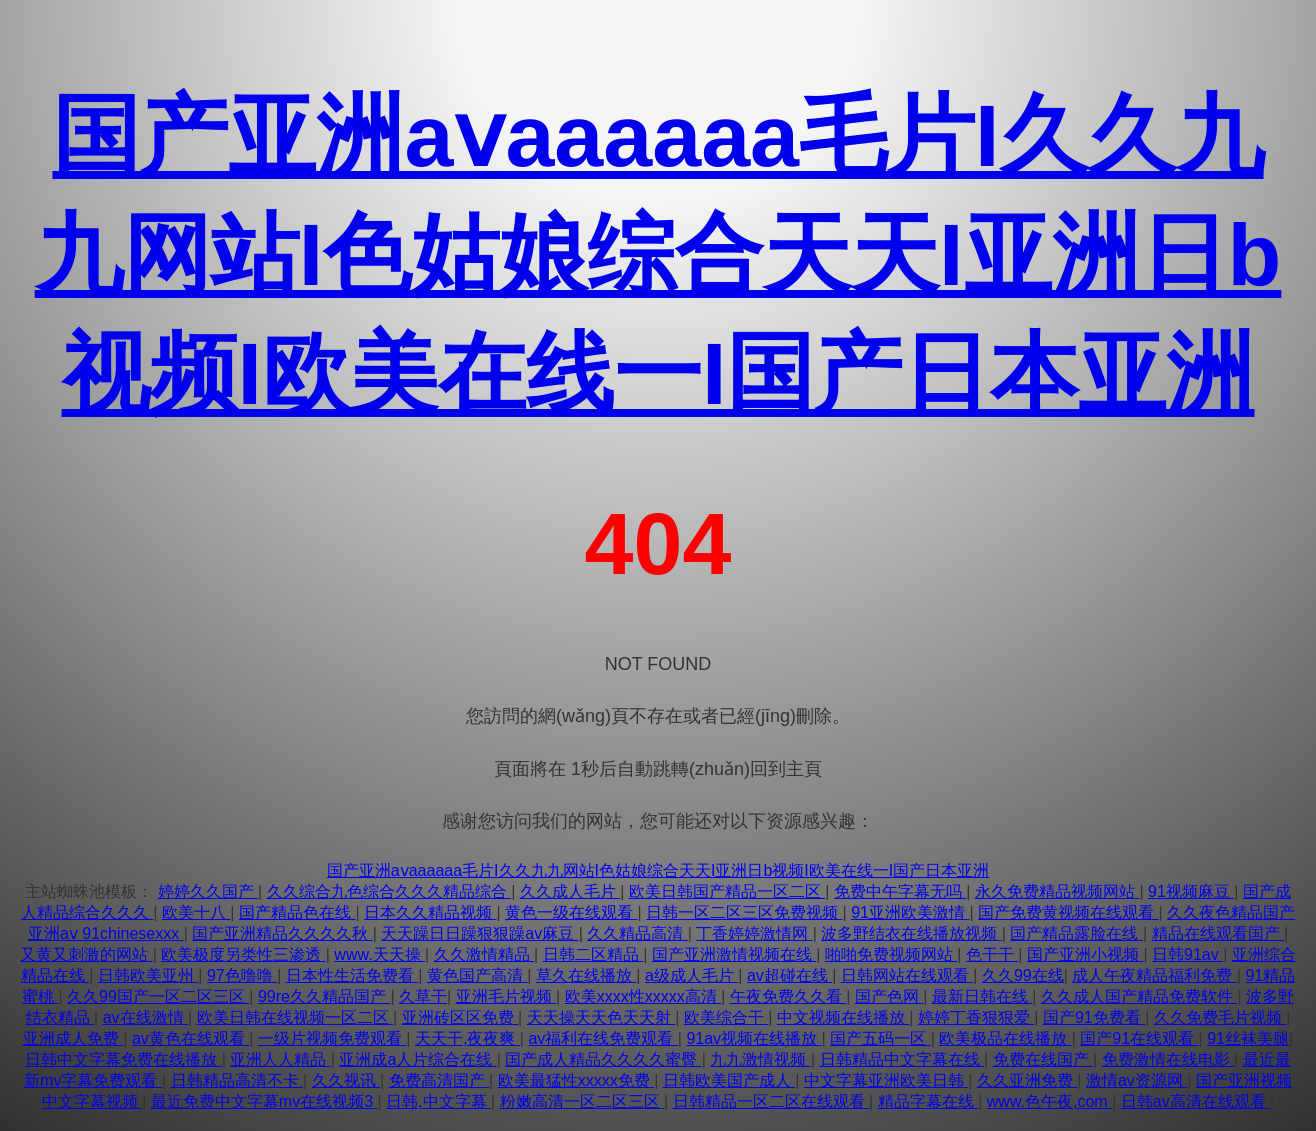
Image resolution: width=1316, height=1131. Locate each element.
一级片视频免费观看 (332, 1038)
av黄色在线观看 (190, 1038)
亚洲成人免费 (73, 1038)
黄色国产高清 (477, 975)
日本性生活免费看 (352, 975)
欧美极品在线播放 (1005, 1038)
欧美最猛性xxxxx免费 (576, 1080)
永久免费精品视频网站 (1057, 891)
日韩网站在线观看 (907, 975)
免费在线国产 (1043, 1059)
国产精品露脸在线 (1076, 933)
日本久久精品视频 (430, 912)
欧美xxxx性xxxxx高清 (643, 996)
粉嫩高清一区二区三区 (582, 1101)
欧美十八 (196, 912)
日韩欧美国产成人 (729, 1080)
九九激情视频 (760, 1059)
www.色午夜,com (1049, 1101)
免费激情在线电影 (1168, 1059)
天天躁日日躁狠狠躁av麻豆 (479, 933)
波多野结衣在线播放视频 (911, 933)
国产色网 (889, 996)
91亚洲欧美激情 (910, 912)
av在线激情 (145, 1017)
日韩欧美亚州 (148, 975)
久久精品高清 (637, 933)
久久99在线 (1023, 975)
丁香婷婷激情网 (754, 933)
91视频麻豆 (1191, 891)
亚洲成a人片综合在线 (417, 1059)
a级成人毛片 (691, 975)
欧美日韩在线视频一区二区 (295, 1017)
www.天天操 (379, 954)
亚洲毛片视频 (506, 996)
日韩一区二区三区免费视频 (744, 912)
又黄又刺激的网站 (86, 954)
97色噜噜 (242, 975)
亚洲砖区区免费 (460, 1017)
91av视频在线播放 (753, 1038)
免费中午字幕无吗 (900, 891)
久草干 (423, 996)
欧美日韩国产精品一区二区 (727, 891)
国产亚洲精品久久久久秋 (282, 933)
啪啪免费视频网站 (891, 954)
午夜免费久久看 (788, 996)
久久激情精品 (484, 954)
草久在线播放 (586, 975)
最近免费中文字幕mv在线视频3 (264, 1101)
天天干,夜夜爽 (467, 1038)
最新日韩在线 (982, 996)
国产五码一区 (880, 1038)
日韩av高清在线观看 (1195, 1101)
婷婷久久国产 (208, 891)
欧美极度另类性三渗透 (243, 954)
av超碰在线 (789, 975)
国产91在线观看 (1139, 1038)
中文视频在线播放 (843, 1017)
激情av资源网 (1136, 1080)
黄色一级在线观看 (571, 912)
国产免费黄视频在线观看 (1068, 912)
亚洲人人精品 (280, 1059)
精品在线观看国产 (1218, 933)
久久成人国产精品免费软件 (1139, 996)
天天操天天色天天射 (601, 1017)
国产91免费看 (1094, 1017)
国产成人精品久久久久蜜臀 (603, 1059)
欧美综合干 (726, 1017)
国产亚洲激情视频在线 (734, 954)
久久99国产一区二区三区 (158, 996)
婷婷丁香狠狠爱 (976, 1017)
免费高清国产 (439, 1080)
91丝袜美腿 (1248, 1038)
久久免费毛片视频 (1220, 1017)
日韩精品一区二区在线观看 (771, 1101)
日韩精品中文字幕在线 (902, 1059)
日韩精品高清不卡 (237, 1080)
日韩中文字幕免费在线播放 (123, 1059)
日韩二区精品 (593, 954)
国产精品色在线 (297, 912)
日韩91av (1187, 954)
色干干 (992, 954)
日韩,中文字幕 (438, 1101)
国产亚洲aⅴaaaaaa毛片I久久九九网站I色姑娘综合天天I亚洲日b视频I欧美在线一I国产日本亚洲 (658, 254)
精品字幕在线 (928, 1101)
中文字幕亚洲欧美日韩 (886, 1080)
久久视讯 (346, 1080)
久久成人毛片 (570, 891)
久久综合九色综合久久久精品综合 (389, 891)
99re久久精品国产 (324, 996)
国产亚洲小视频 (1085, 954)
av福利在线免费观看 (602, 1038)
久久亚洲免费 (1027, 1080)
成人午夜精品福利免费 (1154, 975)
